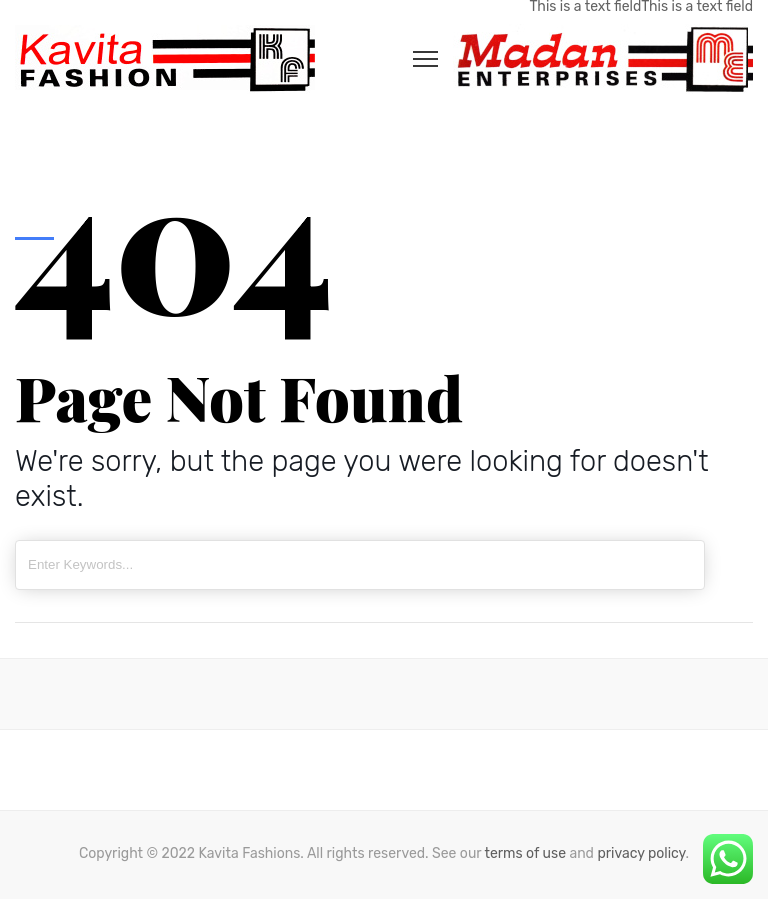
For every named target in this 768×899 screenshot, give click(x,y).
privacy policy (641, 853)
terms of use (525, 853)
